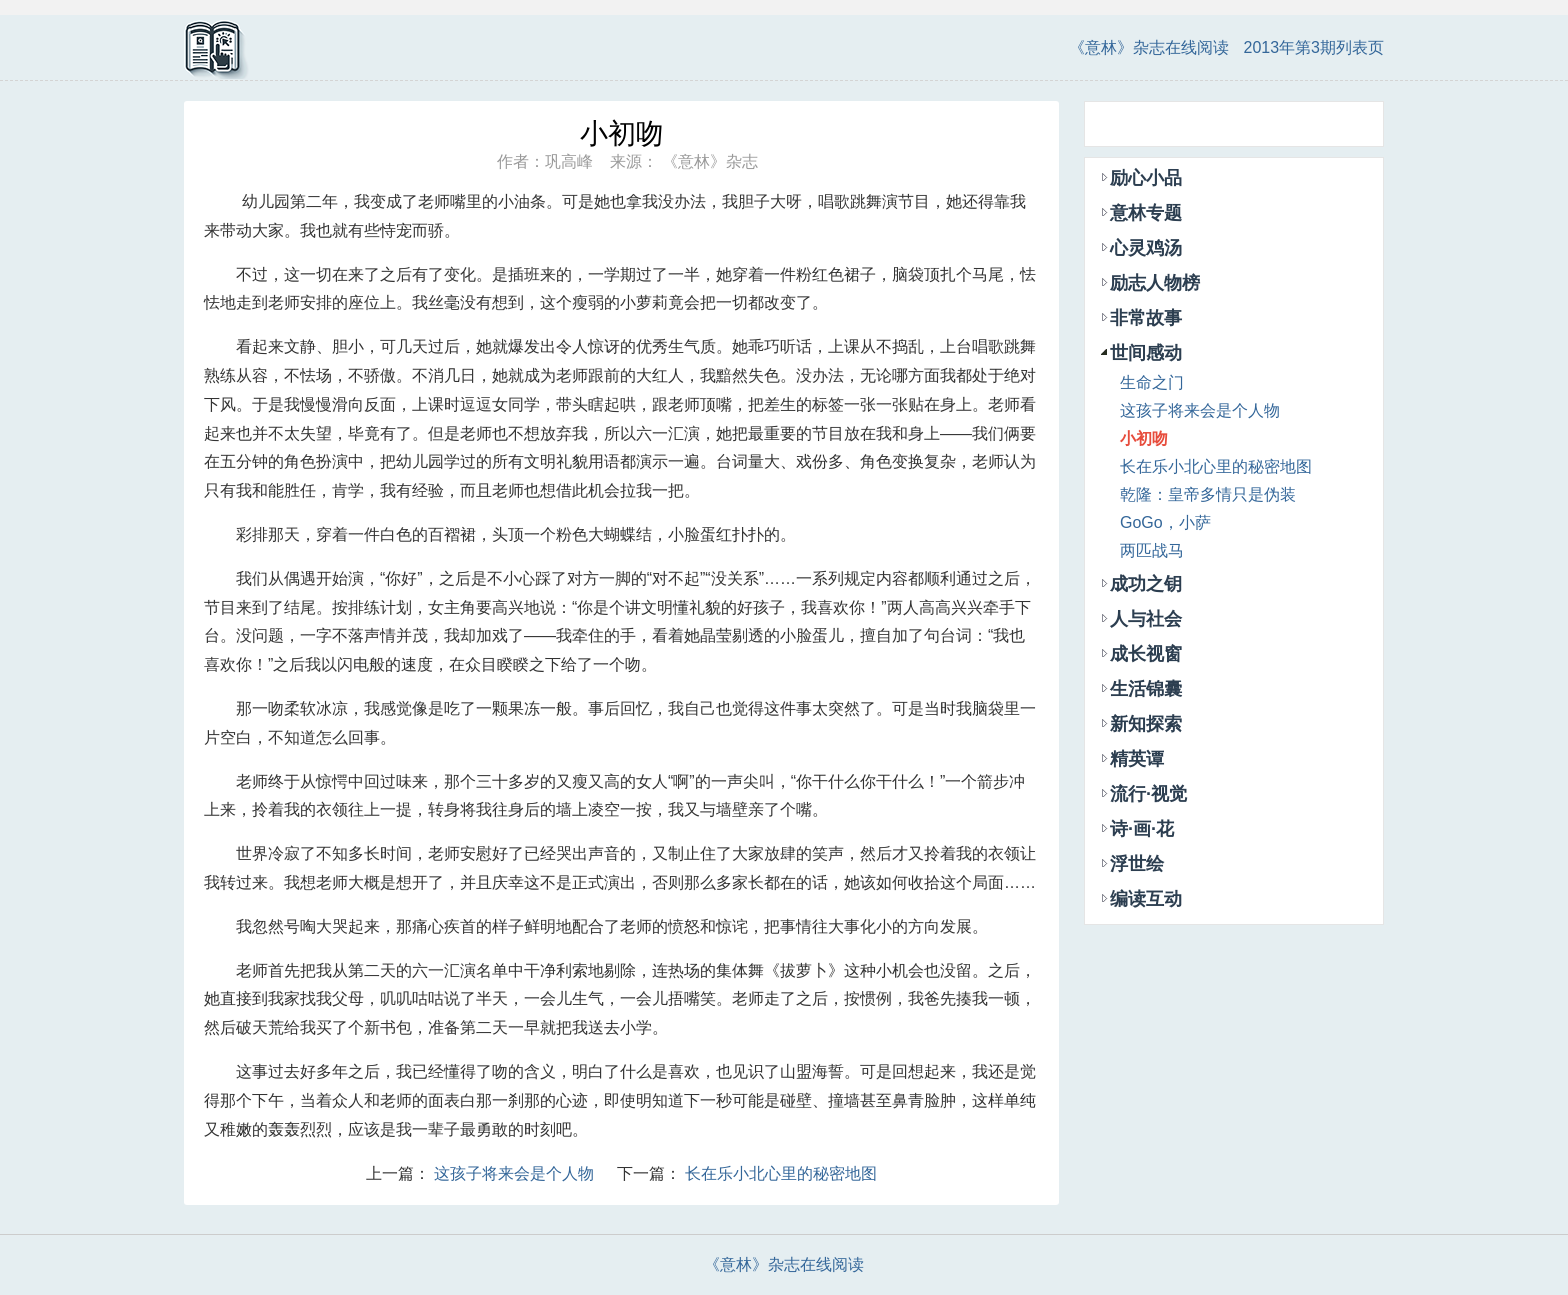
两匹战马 (1152, 550)
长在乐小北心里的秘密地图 (781, 1173)
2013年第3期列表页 (1314, 47)
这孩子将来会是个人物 (514, 1173)
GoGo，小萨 (1165, 522)
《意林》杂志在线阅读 (1149, 47)
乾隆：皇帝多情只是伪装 (1208, 494)
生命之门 (1152, 382)
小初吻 (1144, 438)
